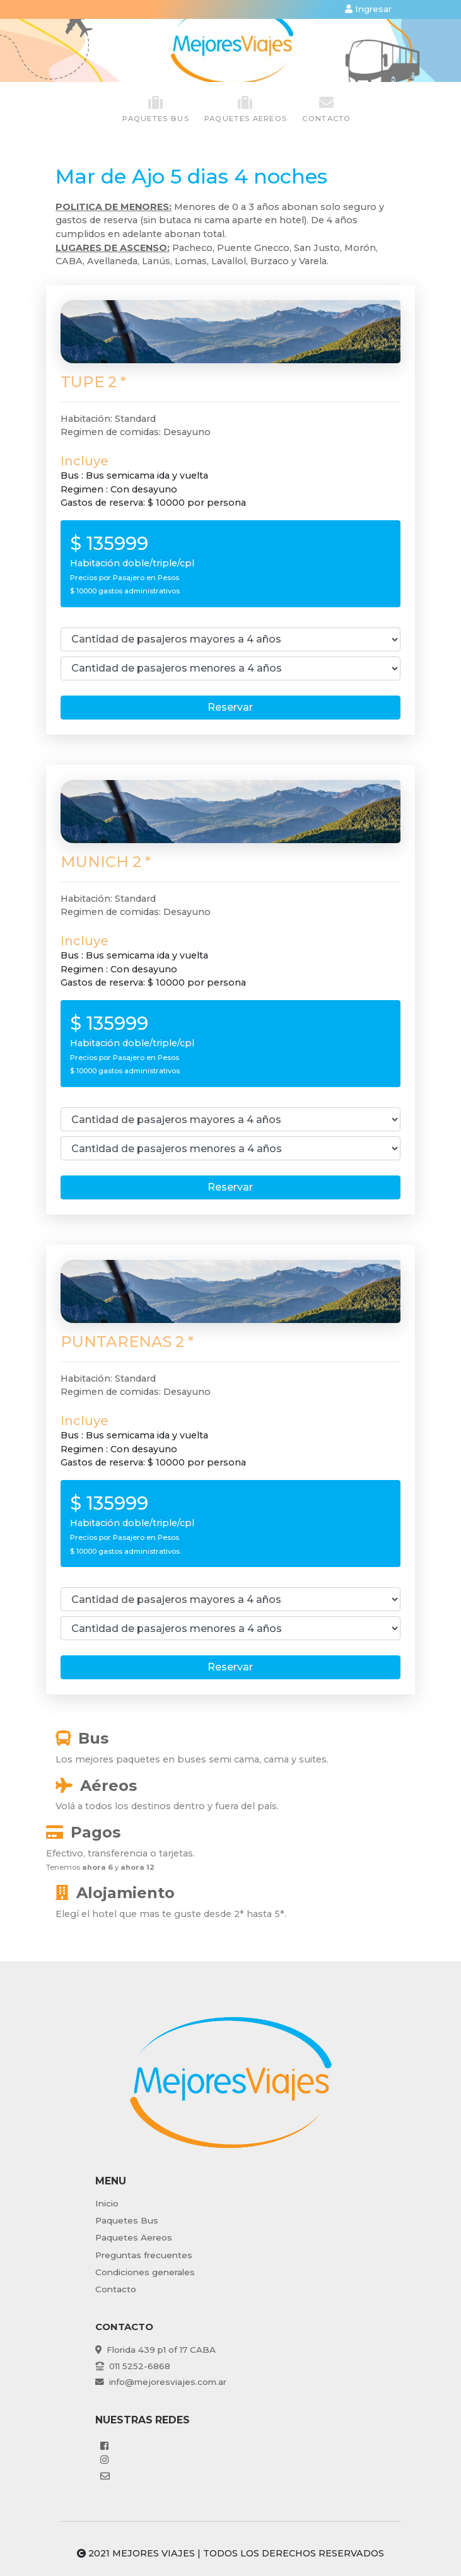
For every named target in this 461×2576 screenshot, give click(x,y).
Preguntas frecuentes (143, 2255)
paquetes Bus (155, 109)
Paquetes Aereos (133, 2237)
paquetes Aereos (246, 109)
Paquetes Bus (126, 2220)
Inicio (107, 2203)
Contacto (326, 109)
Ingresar (368, 9)
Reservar (230, 707)
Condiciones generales (145, 2272)
